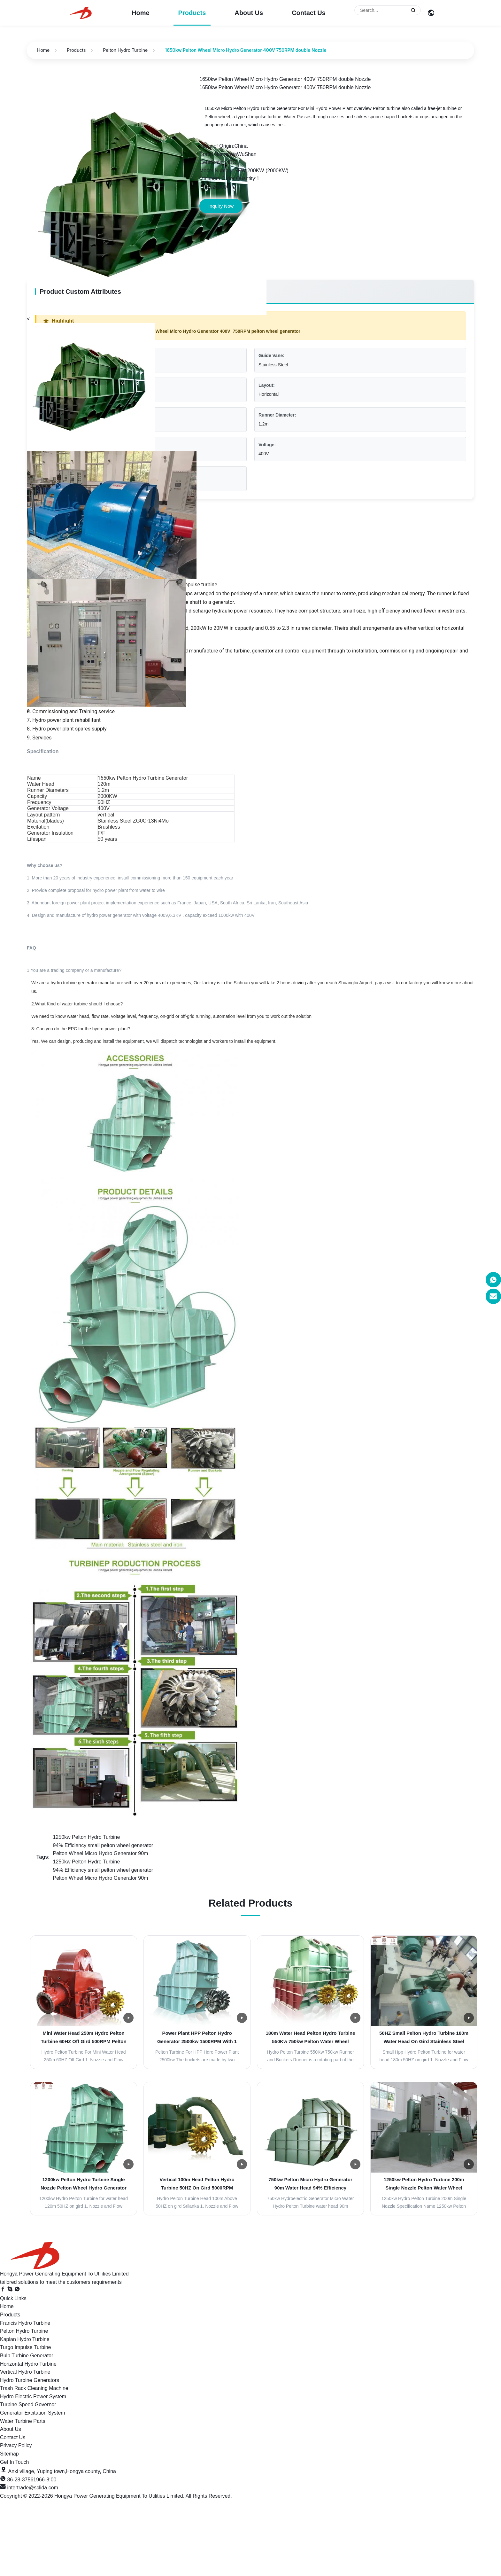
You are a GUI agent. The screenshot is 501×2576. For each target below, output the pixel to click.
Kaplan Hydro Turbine (25, 2339)
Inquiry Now (221, 206)
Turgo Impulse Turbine (25, 2347)
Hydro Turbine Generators (29, 2380)
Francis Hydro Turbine (25, 2323)
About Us (249, 12)
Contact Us (309, 12)
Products (192, 12)
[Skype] (10, 2290)
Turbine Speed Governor (28, 2404)
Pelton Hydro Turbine (125, 50)
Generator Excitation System (32, 2413)
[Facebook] (3, 2290)
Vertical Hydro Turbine (25, 2372)
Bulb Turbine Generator (26, 2355)
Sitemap (9, 2453)
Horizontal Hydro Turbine (28, 2364)
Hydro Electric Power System (33, 2396)
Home (141, 12)
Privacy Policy (16, 2445)
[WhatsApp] (17, 2290)
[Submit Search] (413, 10)
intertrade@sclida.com (32, 2487)
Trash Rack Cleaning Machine (34, 2388)
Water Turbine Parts (22, 2421)
